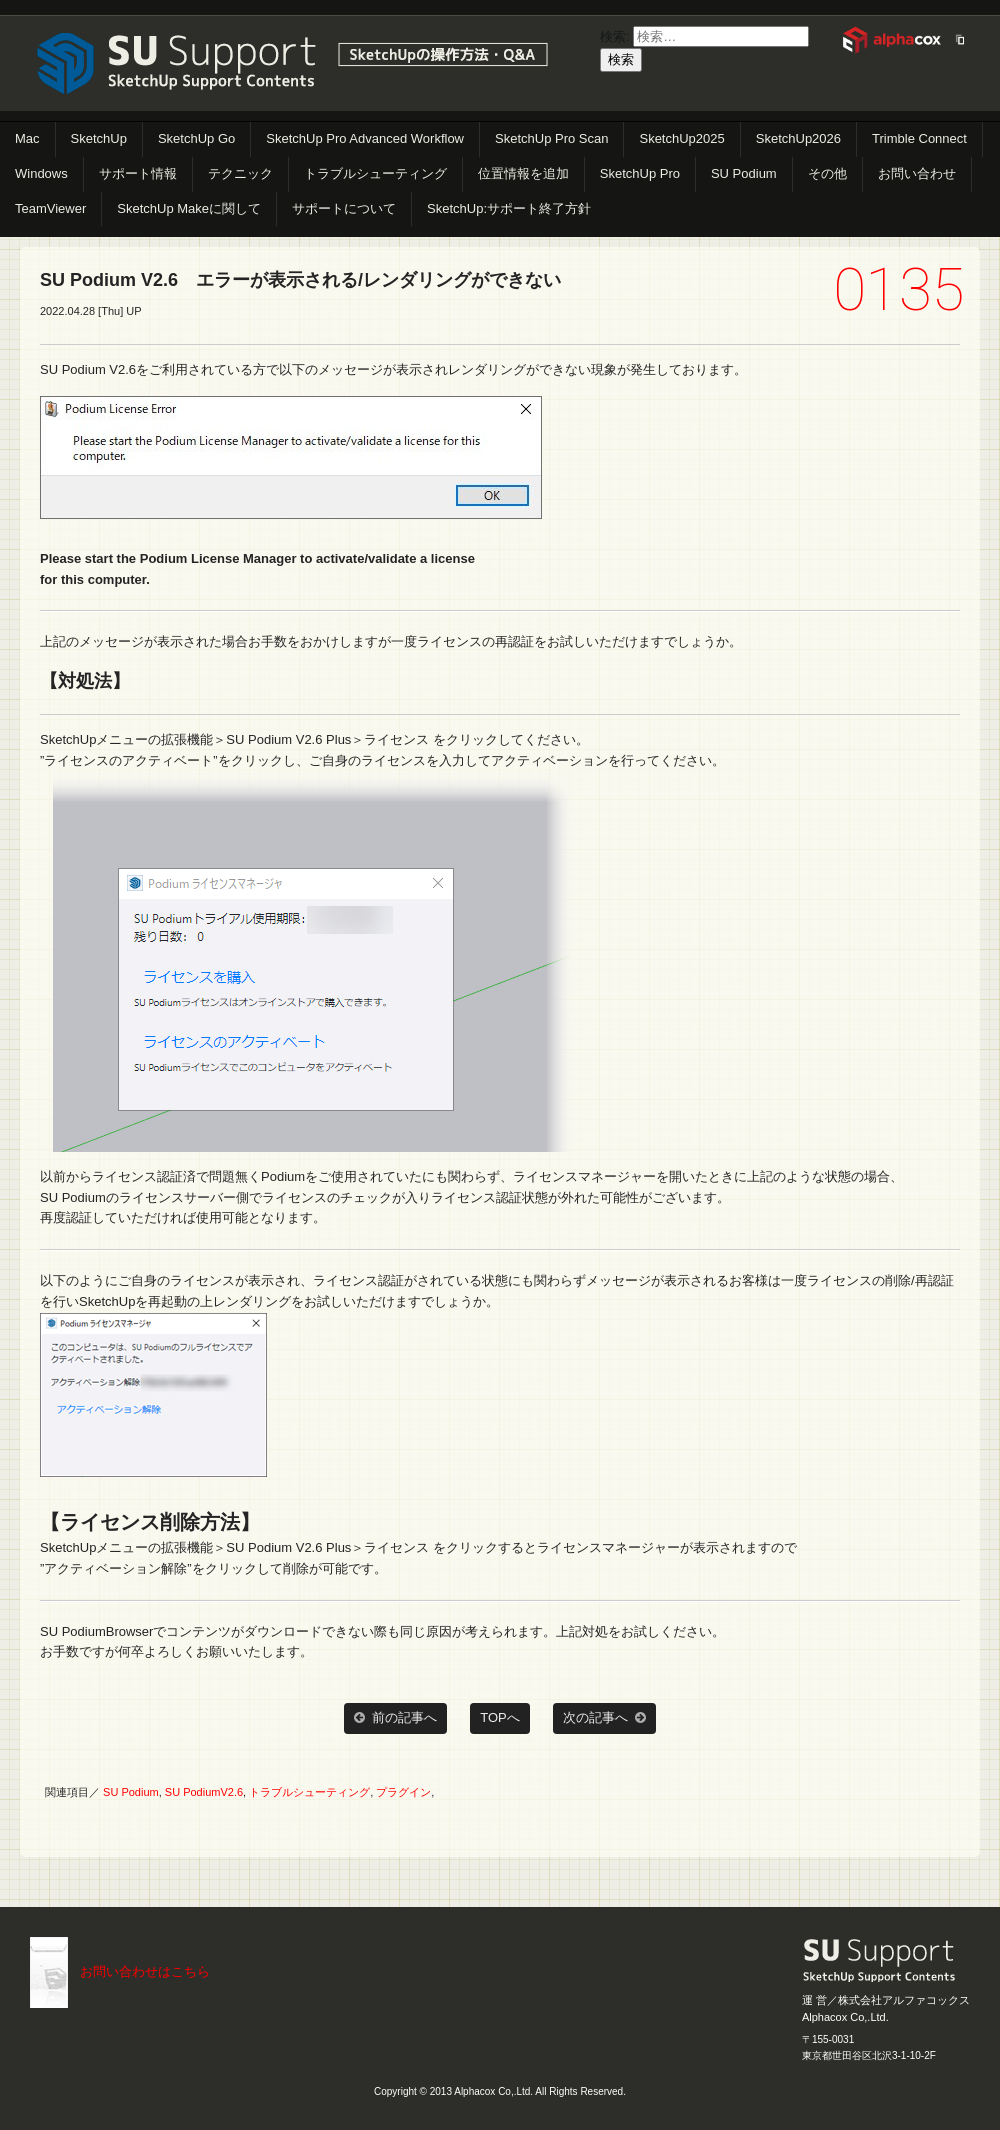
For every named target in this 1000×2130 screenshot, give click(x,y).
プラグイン (403, 1792)
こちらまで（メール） (49, 1972)
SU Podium (744, 173)
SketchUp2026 (798, 138)
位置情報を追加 (523, 173)
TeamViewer (50, 208)
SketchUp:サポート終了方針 (509, 208)
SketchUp (99, 138)
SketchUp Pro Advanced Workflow (365, 138)
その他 (827, 173)
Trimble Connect (919, 138)
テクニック (240, 173)
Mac (27, 138)
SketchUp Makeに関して (189, 208)
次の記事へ (604, 1718)
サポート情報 (138, 173)
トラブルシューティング (375, 173)
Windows (41, 173)
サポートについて (344, 208)
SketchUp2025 (681, 138)
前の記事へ (395, 1718)
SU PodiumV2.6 (204, 1792)
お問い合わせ (917, 173)
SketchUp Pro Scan (551, 138)
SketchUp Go (196, 138)
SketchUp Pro (640, 173)
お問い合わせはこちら (145, 1971)
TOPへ (500, 1717)
